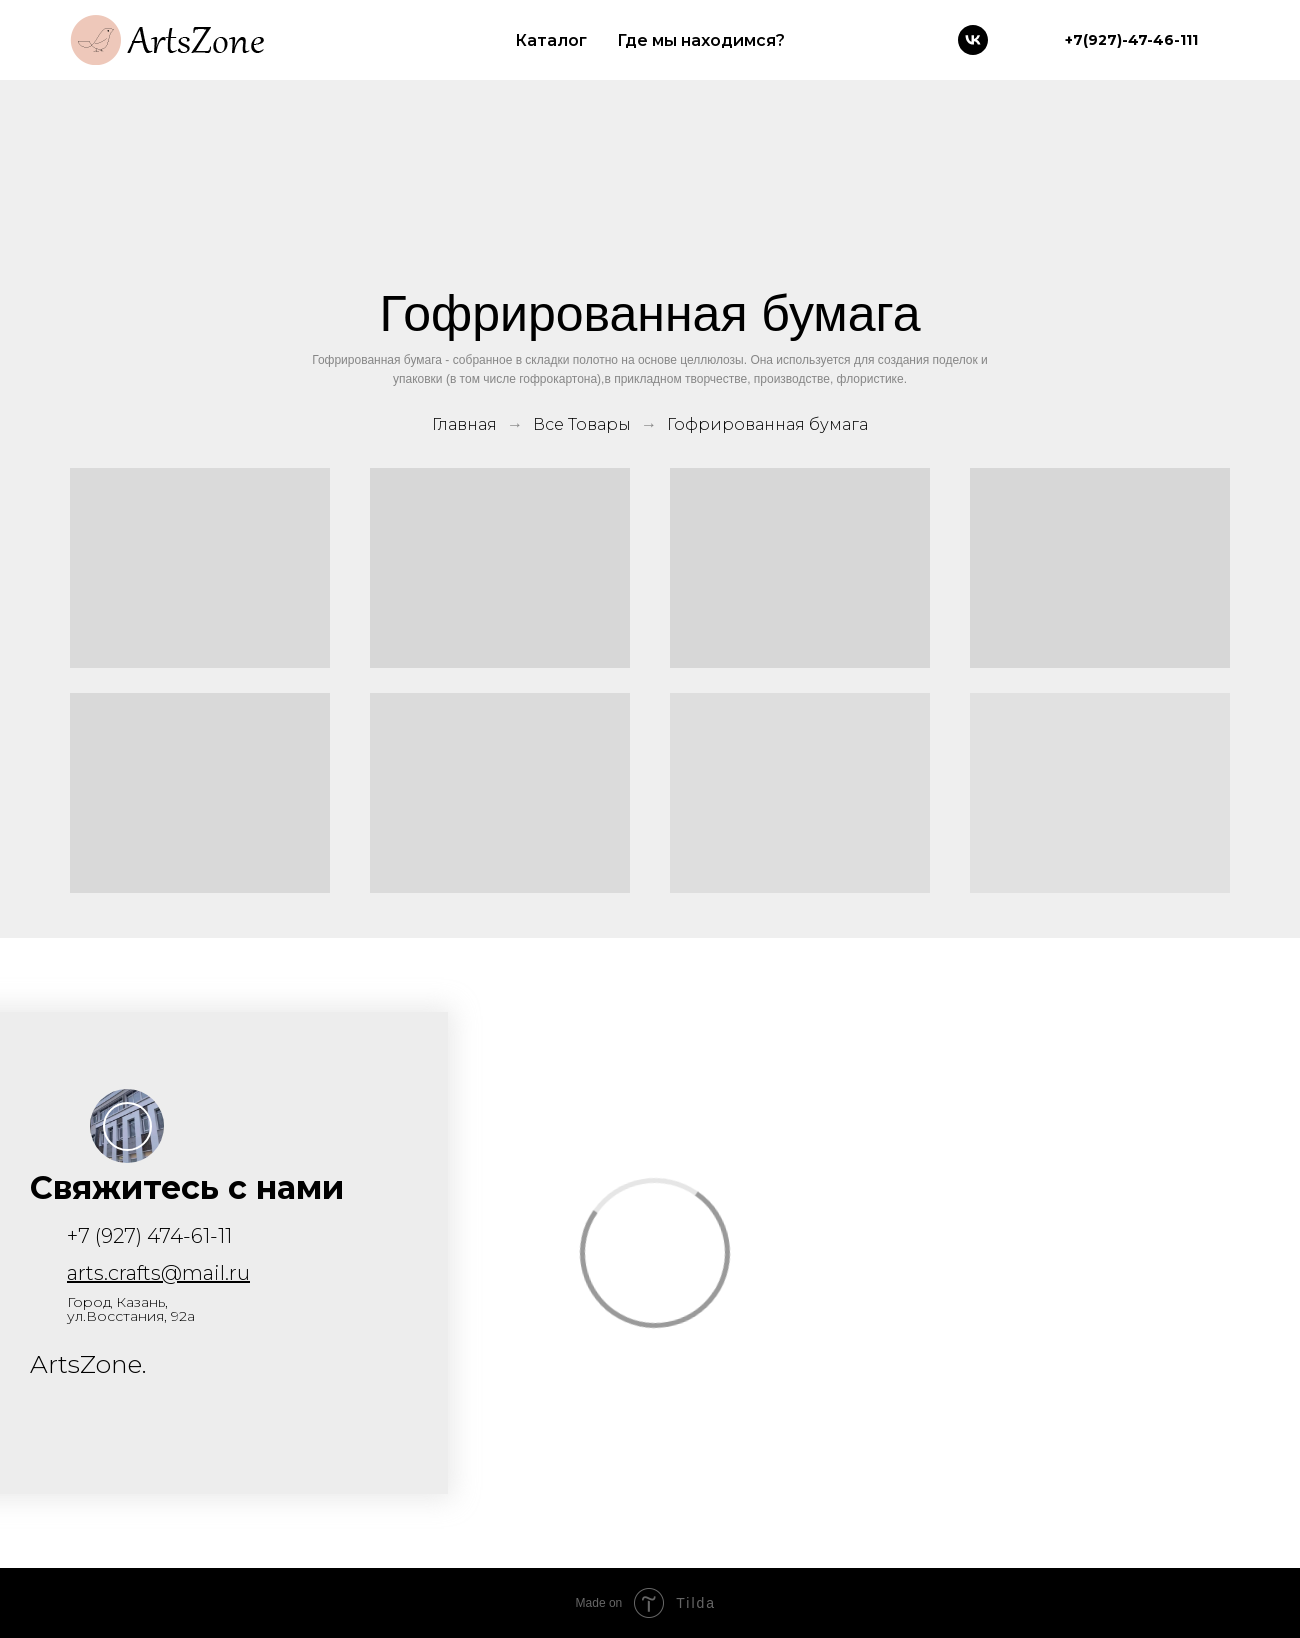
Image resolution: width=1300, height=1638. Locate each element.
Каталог (551, 40)
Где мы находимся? (701, 40)
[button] (127, 1126)
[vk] (973, 40)
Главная (464, 424)
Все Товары (582, 424)
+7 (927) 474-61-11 (149, 1236)
